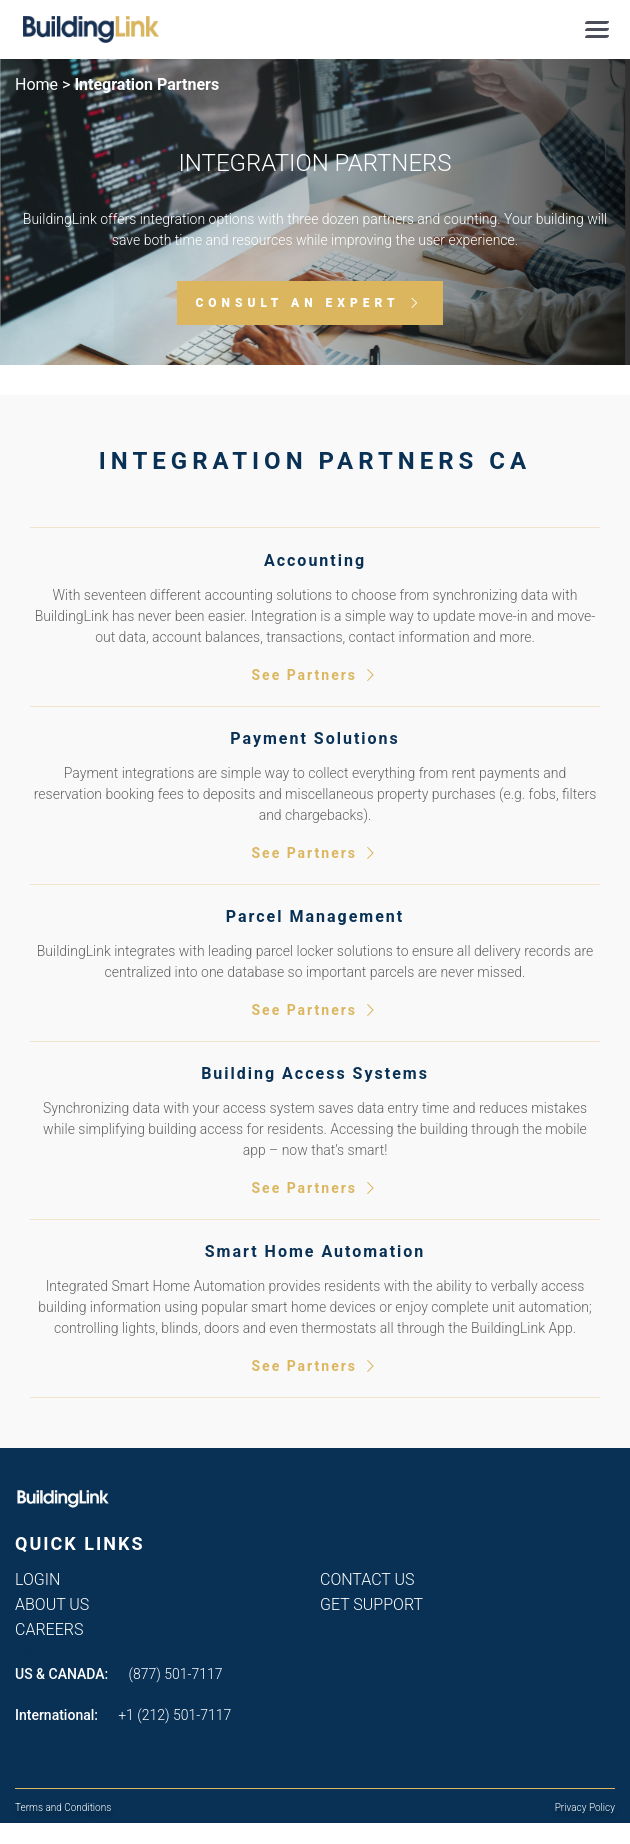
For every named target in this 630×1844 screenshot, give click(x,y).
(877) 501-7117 (176, 1674)
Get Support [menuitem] (371, 1604)
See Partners (314, 675)
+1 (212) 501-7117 (174, 1715)
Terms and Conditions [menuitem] (63, 1807)
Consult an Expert (297, 303)
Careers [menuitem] (49, 1629)
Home (36, 84)
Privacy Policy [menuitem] (585, 1807)
